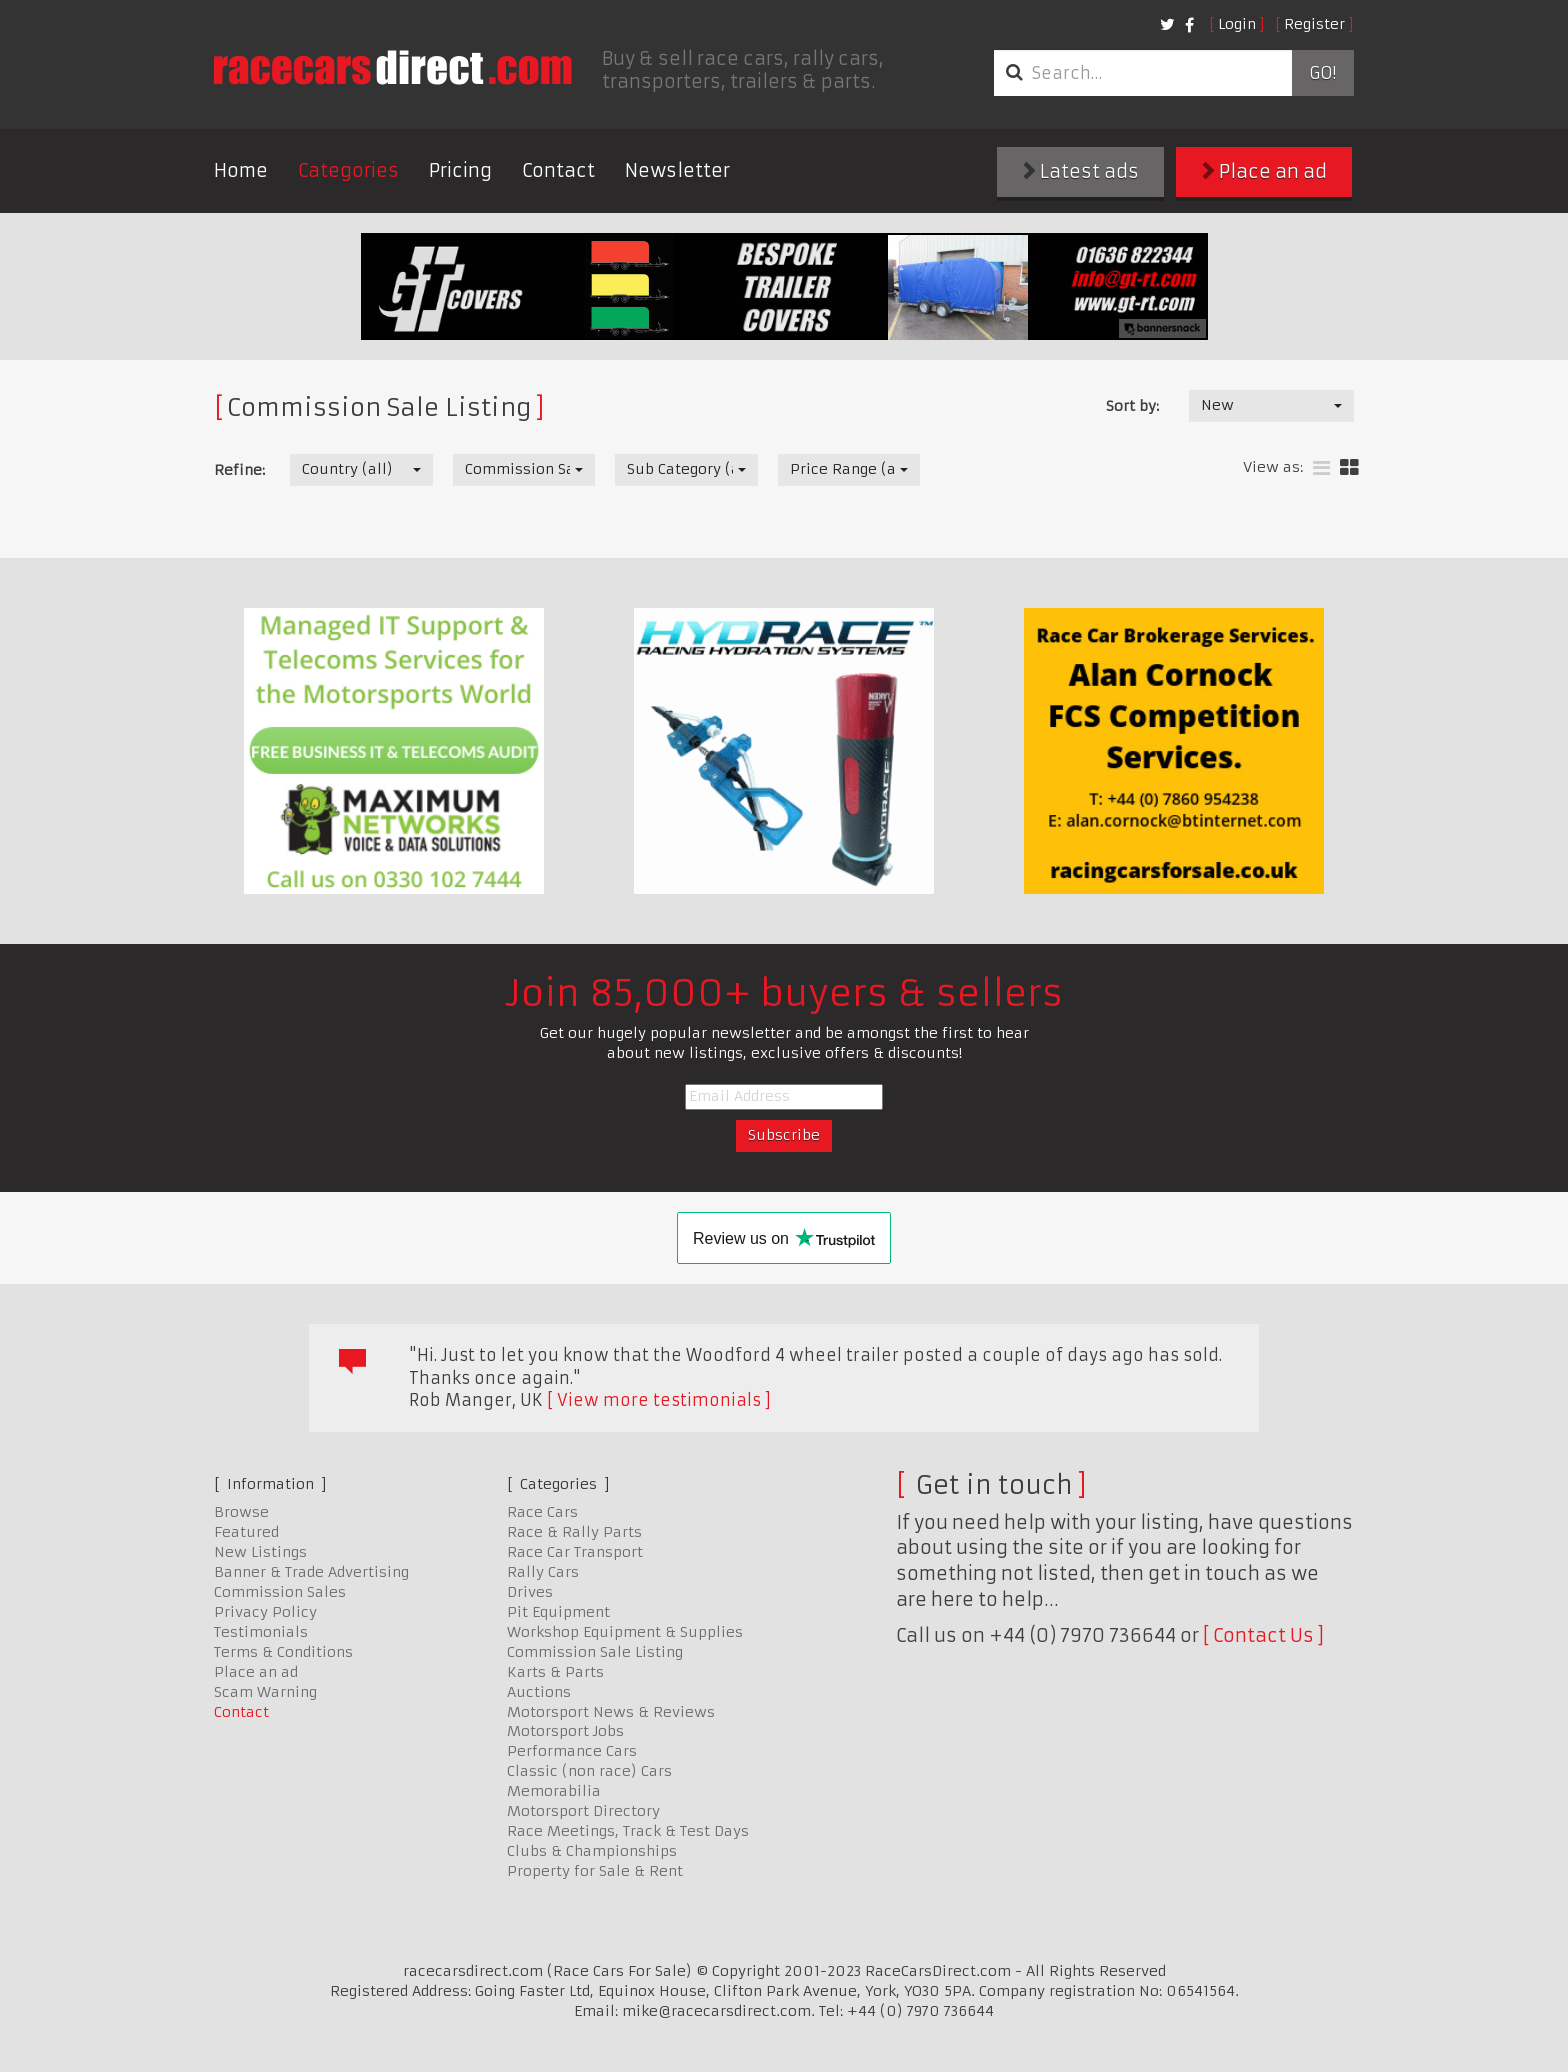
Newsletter (677, 170)
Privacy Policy (265, 1612)
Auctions (539, 1692)
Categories (348, 170)
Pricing (460, 170)
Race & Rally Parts (574, 1532)
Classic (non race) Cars (589, 1771)
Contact (558, 170)
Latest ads (1081, 171)
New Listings (260, 1552)
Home (241, 170)
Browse (241, 1512)
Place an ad (1264, 171)
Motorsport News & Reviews (611, 1712)
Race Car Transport (575, 1552)
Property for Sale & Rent (595, 1871)
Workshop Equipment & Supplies (625, 1632)
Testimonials (261, 1632)
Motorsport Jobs (565, 1731)
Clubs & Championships (592, 1851)
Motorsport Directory (583, 1811)
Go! (1322, 73)
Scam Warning (265, 1692)
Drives (530, 1592)
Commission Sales (280, 1592)
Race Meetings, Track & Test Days (628, 1831)
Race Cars (542, 1512)
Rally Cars (543, 1572)
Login (1237, 24)
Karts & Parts (555, 1672)
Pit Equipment (558, 1612)
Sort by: (1132, 406)
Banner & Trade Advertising (311, 1572)
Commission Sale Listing (595, 1652)
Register (1314, 24)
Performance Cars (572, 1751)
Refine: (239, 470)
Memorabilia (554, 1791)
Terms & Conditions (283, 1652)
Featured (246, 1532)
